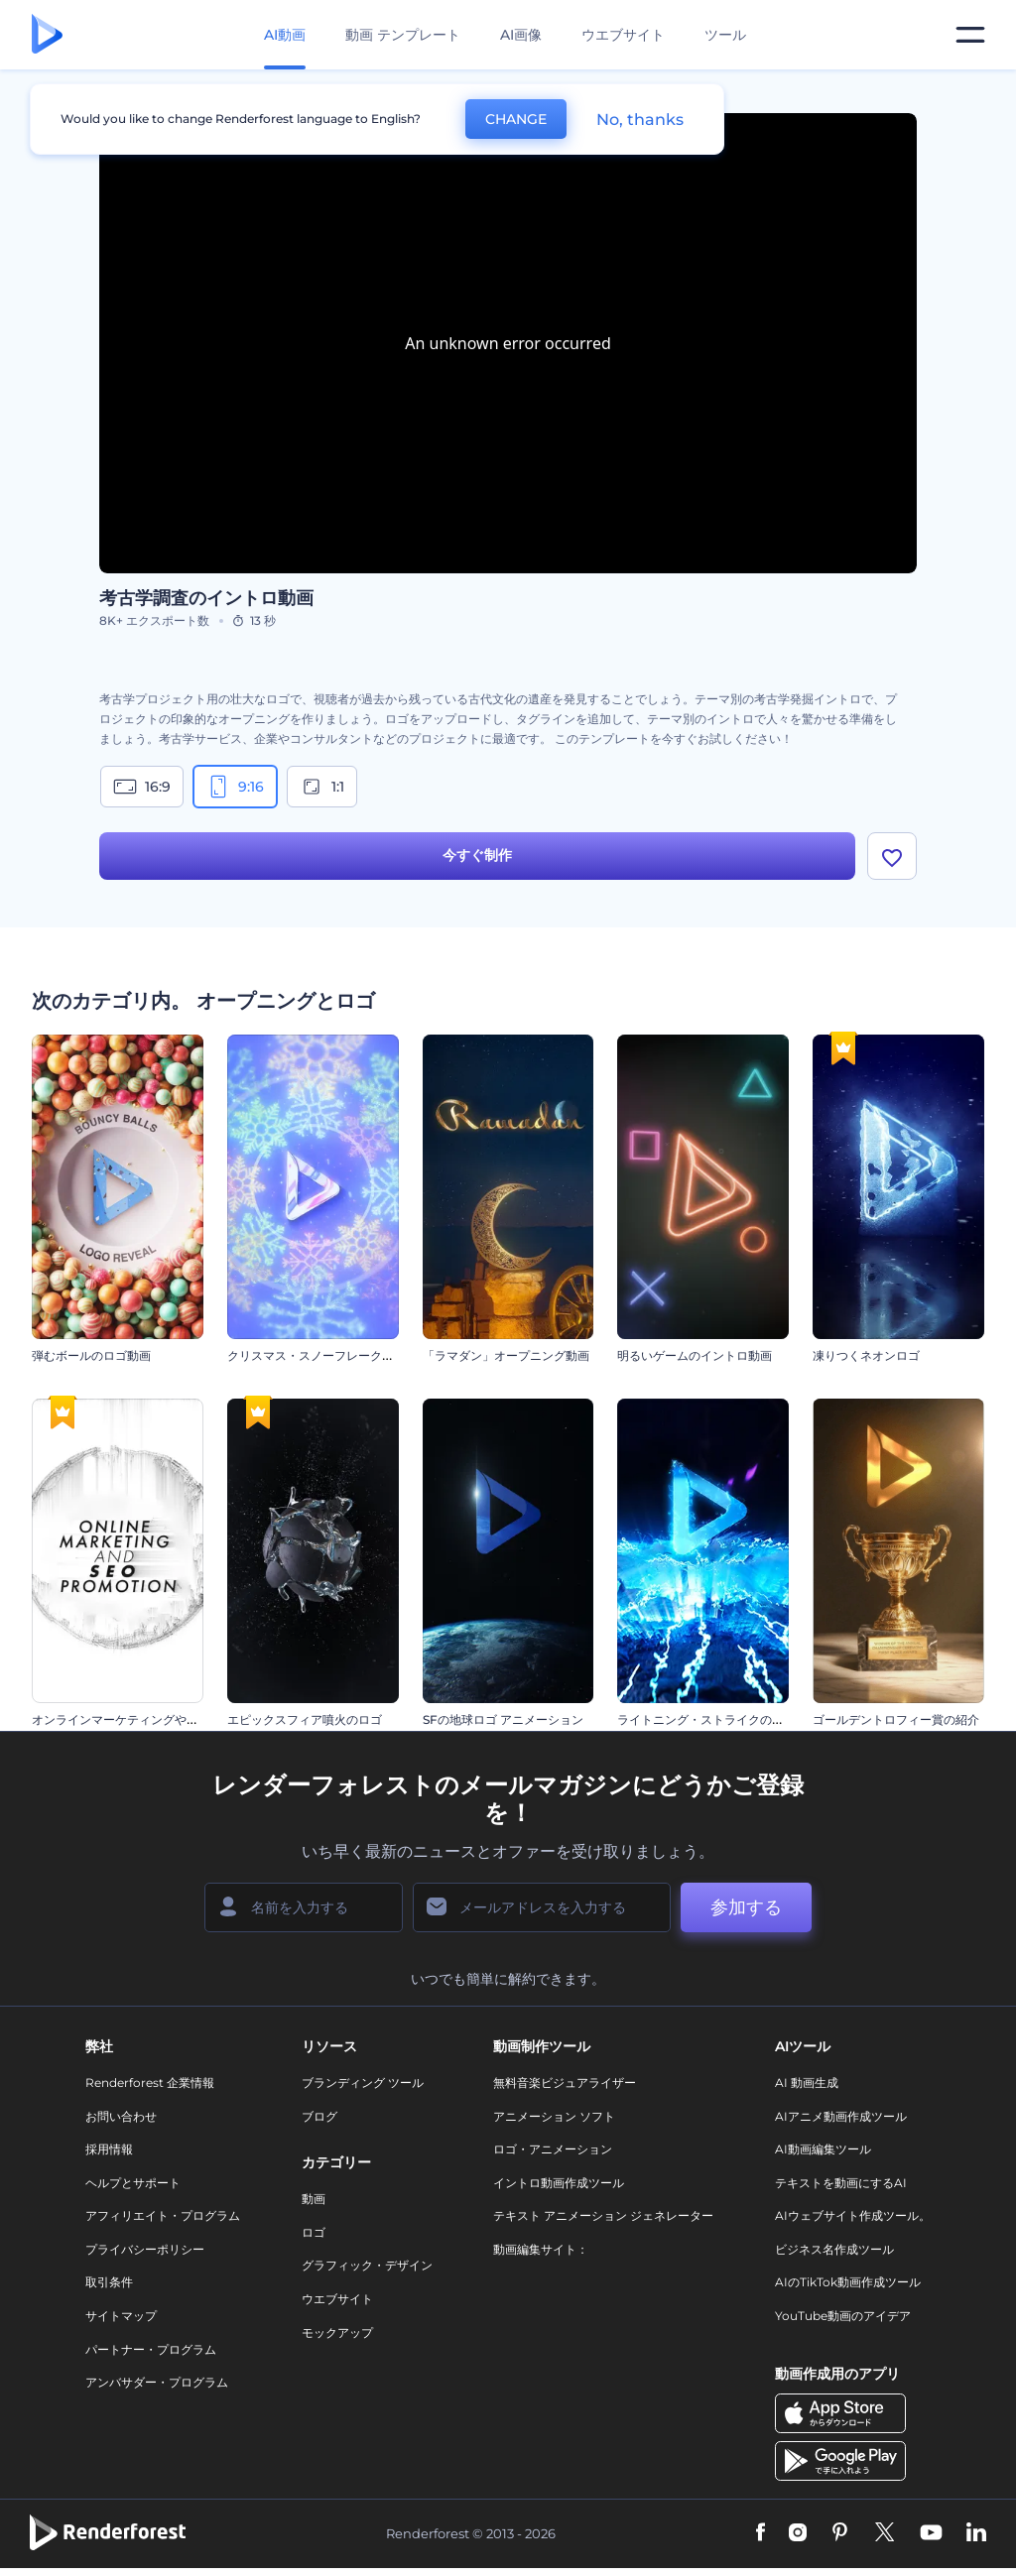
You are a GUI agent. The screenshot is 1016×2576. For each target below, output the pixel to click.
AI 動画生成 (806, 2082)
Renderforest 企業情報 (149, 2082)
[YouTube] (931, 2533)
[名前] (303, 1907)
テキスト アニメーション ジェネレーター (603, 2215)
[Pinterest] (839, 2533)
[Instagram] (798, 2533)
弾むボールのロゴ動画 (91, 1355)
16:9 (142, 786)
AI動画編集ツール (823, 2149)
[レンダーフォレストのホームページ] (47, 35)
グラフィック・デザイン (367, 2265)
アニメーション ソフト (554, 2116)
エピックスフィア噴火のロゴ (304, 1719)
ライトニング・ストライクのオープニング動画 (742, 1719)
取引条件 (109, 2281)
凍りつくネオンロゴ (866, 1355)
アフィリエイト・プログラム (162, 2215)
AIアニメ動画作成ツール (841, 2116)
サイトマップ (121, 2315)
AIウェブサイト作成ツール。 (853, 2215)
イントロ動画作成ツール (558, 2182)
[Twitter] (884, 2533)
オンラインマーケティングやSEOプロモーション (163, 1719)
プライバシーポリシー (144, 2249)
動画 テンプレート (402, 35)
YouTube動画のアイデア (843, 2315)
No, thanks (640, 119)
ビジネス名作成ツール (834, 2249)
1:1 (322, 786)
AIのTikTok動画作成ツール (848, 2281)
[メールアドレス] (542, 1907)
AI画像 (521, 35)
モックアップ (337, 2332)
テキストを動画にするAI (841, 2182)
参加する (746, 1907)
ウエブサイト (623, 35)
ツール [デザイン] (725, 35)
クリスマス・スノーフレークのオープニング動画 (358, 1355)
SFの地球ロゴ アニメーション (503, 1719)
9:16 (235, 786)
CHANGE (516, 119)
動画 (313, 2198)
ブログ (319, 2116)
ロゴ (313, 2232)
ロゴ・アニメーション (552, 2149)
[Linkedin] (976, 2533)
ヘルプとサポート (133, 2182)
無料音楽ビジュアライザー (564, 2082)
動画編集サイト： (540, 2249)
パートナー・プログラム (150, 2349)
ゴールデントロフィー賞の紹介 (896, 1719)
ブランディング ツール (363, 2082)
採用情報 (109, 2149)
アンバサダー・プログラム (156, 2382)
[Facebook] (760, 2533)
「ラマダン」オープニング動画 (506, 1355)
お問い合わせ (121, 2116)
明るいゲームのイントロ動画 (694, 1355)
